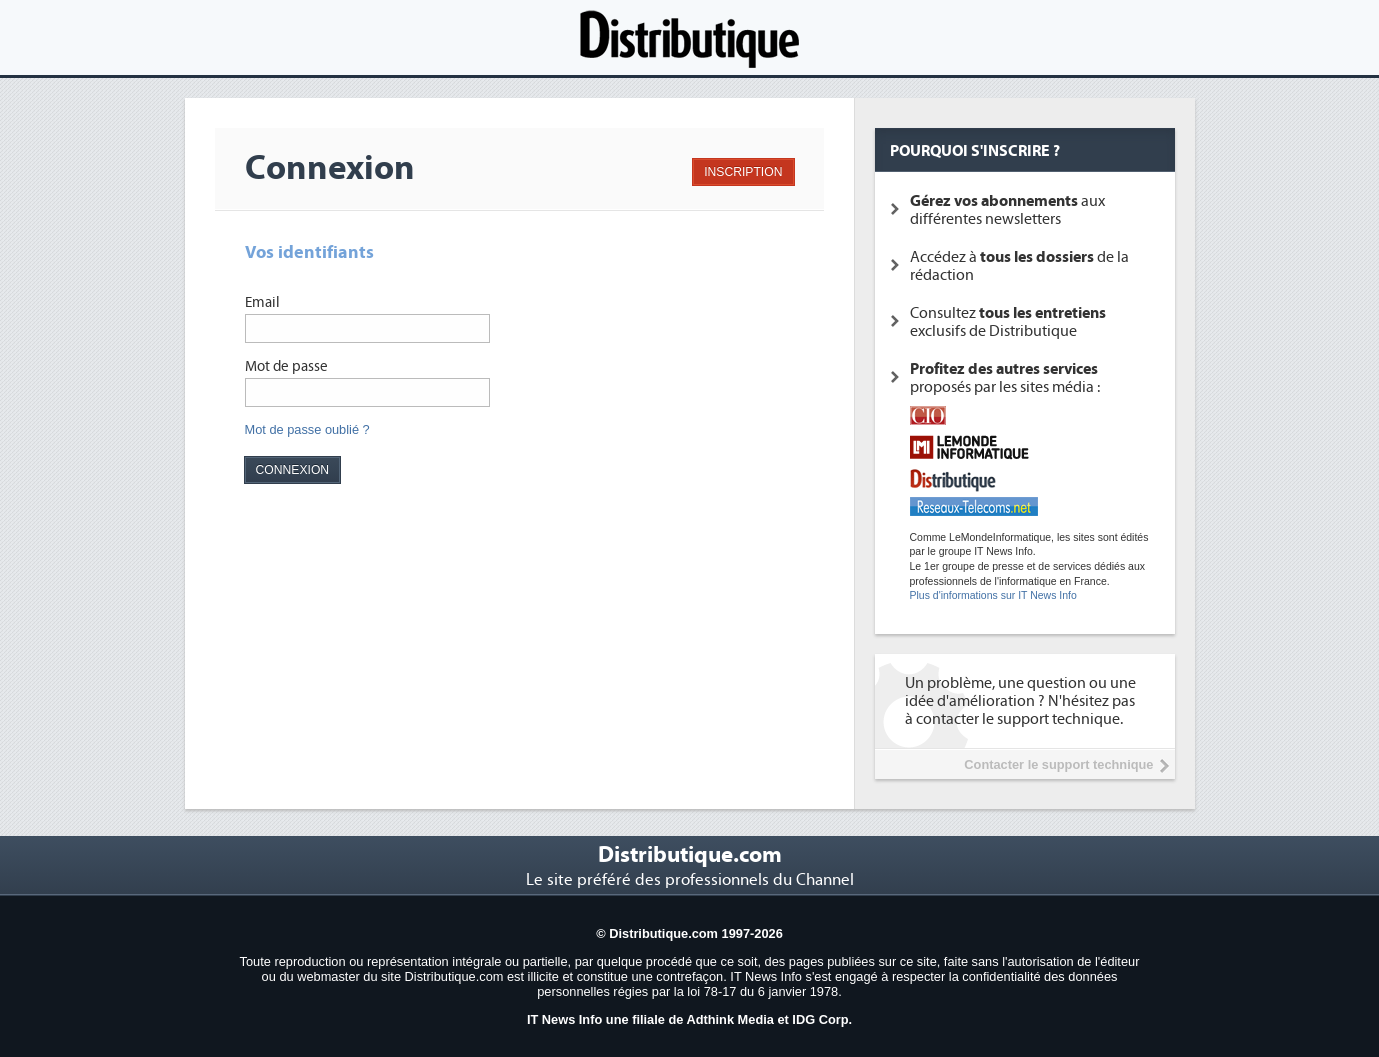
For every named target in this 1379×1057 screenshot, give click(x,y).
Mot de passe (286, 366)
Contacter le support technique (1058, 764)
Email (262, 302)
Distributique (690, 37)
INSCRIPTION (743, 172)
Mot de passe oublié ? (307, 429)
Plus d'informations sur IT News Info (993, 595)
